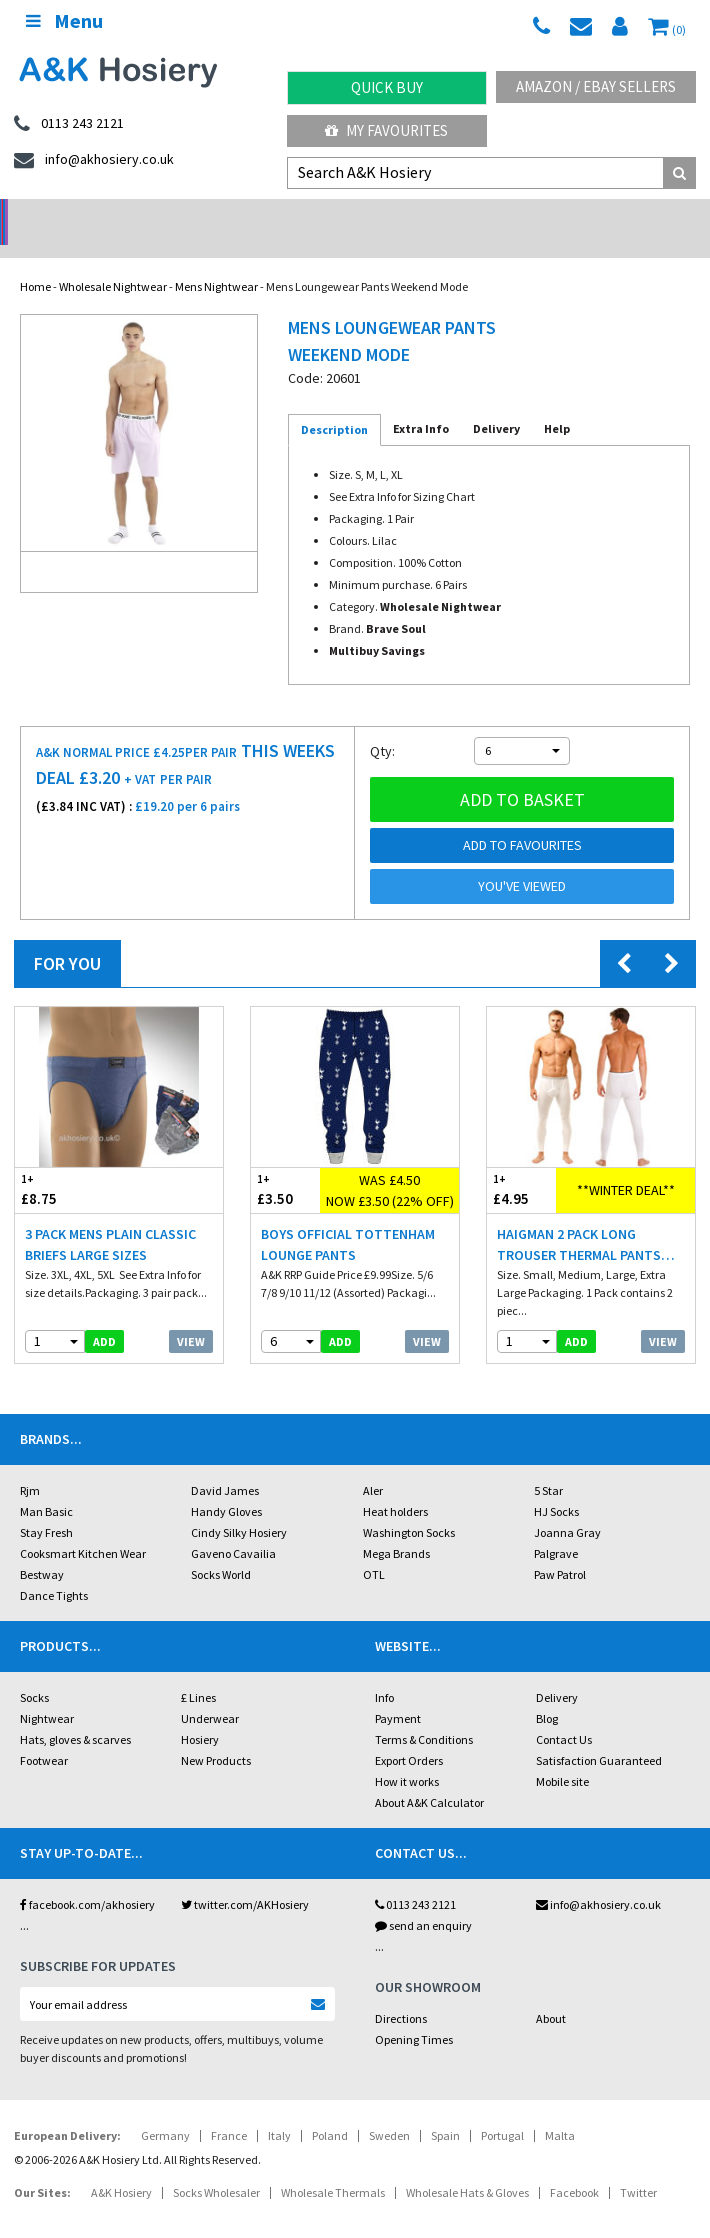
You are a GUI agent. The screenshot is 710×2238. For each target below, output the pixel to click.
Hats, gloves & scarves (75, 1713)
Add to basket (522, 773)
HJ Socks (556, 1485)
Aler (373, 1464)
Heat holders (395, 1485)
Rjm (30, 1464)
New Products (216, 1734)
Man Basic (46, 1485)
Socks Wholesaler (216, 2166)
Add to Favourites (522, 819)
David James (225, 1464)
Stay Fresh (46, 1506)
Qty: (382, 725)
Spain (445, 2109)
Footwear (44, 1734)
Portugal (502, 2109)
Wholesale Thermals (333, 2166)
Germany (165, 2109)
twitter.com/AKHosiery (245, 1878)
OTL (374, 1548)
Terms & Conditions (424, 1713)
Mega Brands (396, 1527)
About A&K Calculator (429, 1776)
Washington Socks (409, 1506)
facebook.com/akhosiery (87, 1878)
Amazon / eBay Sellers (596, 86)
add (104, 1315)
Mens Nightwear (216, 260)
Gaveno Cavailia (233, 1527)
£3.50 (285, 1163)
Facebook (574, 2166)
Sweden (389, 2109)
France (229, 2109)
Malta (560, 2109)
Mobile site (562, 1755)
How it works (407, 1755)
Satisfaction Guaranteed (599, 1734)
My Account (266, 215)
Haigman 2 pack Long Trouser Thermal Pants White (579, 1219)
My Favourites (386, 130)
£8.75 (67, 1163)
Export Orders (409, 1734)
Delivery (557, 1671)
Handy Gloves (226, 1485)
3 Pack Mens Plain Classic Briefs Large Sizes (110, 1218)
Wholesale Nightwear (113, 260)
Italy (279, 2109)
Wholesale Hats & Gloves (467, 2166)
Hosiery (200, 1713)
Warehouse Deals (443, 215)
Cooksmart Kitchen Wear (83, 1527)
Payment (398, 1692)
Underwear (210, 1692)
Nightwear (47, 1692)
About (551, 1992)
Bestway (42, 1548)
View (191, 1315)
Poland (330, 2109)
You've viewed (522, 860)
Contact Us (564, 1713)
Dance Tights (54, 1569)
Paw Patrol (560, 1548)
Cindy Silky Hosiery (239, 1506)
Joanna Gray (567, 1506)
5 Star (548, 1464)
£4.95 (521, 1163)
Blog (547, 1692)
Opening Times (414, 2013)
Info (384, 1671)
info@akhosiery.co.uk (598, 1878)
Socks (34, 1671)
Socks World (221, 1548)
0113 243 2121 (415, 1878)
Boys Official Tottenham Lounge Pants (348, 1218)
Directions (401, 1992)
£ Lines (198, 1671)
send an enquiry (423, 1899)
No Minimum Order (88, 215)
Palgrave (556, 1527)
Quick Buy (387, 87)
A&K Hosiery (121, 2166)
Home (35, 260)
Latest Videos (621, 215)
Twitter (638, 2166)
